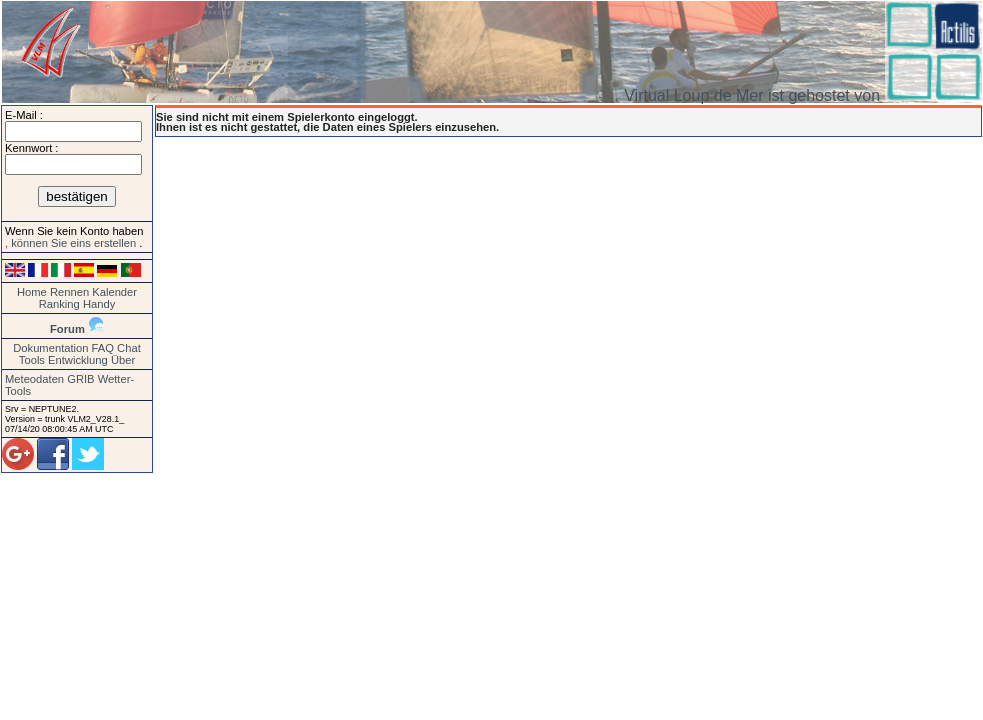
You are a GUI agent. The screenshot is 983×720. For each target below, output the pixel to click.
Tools (32, 360)
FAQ (103, 348)
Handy (99, 304)
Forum (67, 329)
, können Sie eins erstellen (72, 243)
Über (123, 360)
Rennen (69, 292)
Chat (129, 348)
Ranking (59, 304)
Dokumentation (50, 348)
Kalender (114, 292)
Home (32, 292)
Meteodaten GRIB (50, 379)
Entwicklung (78, 360)
